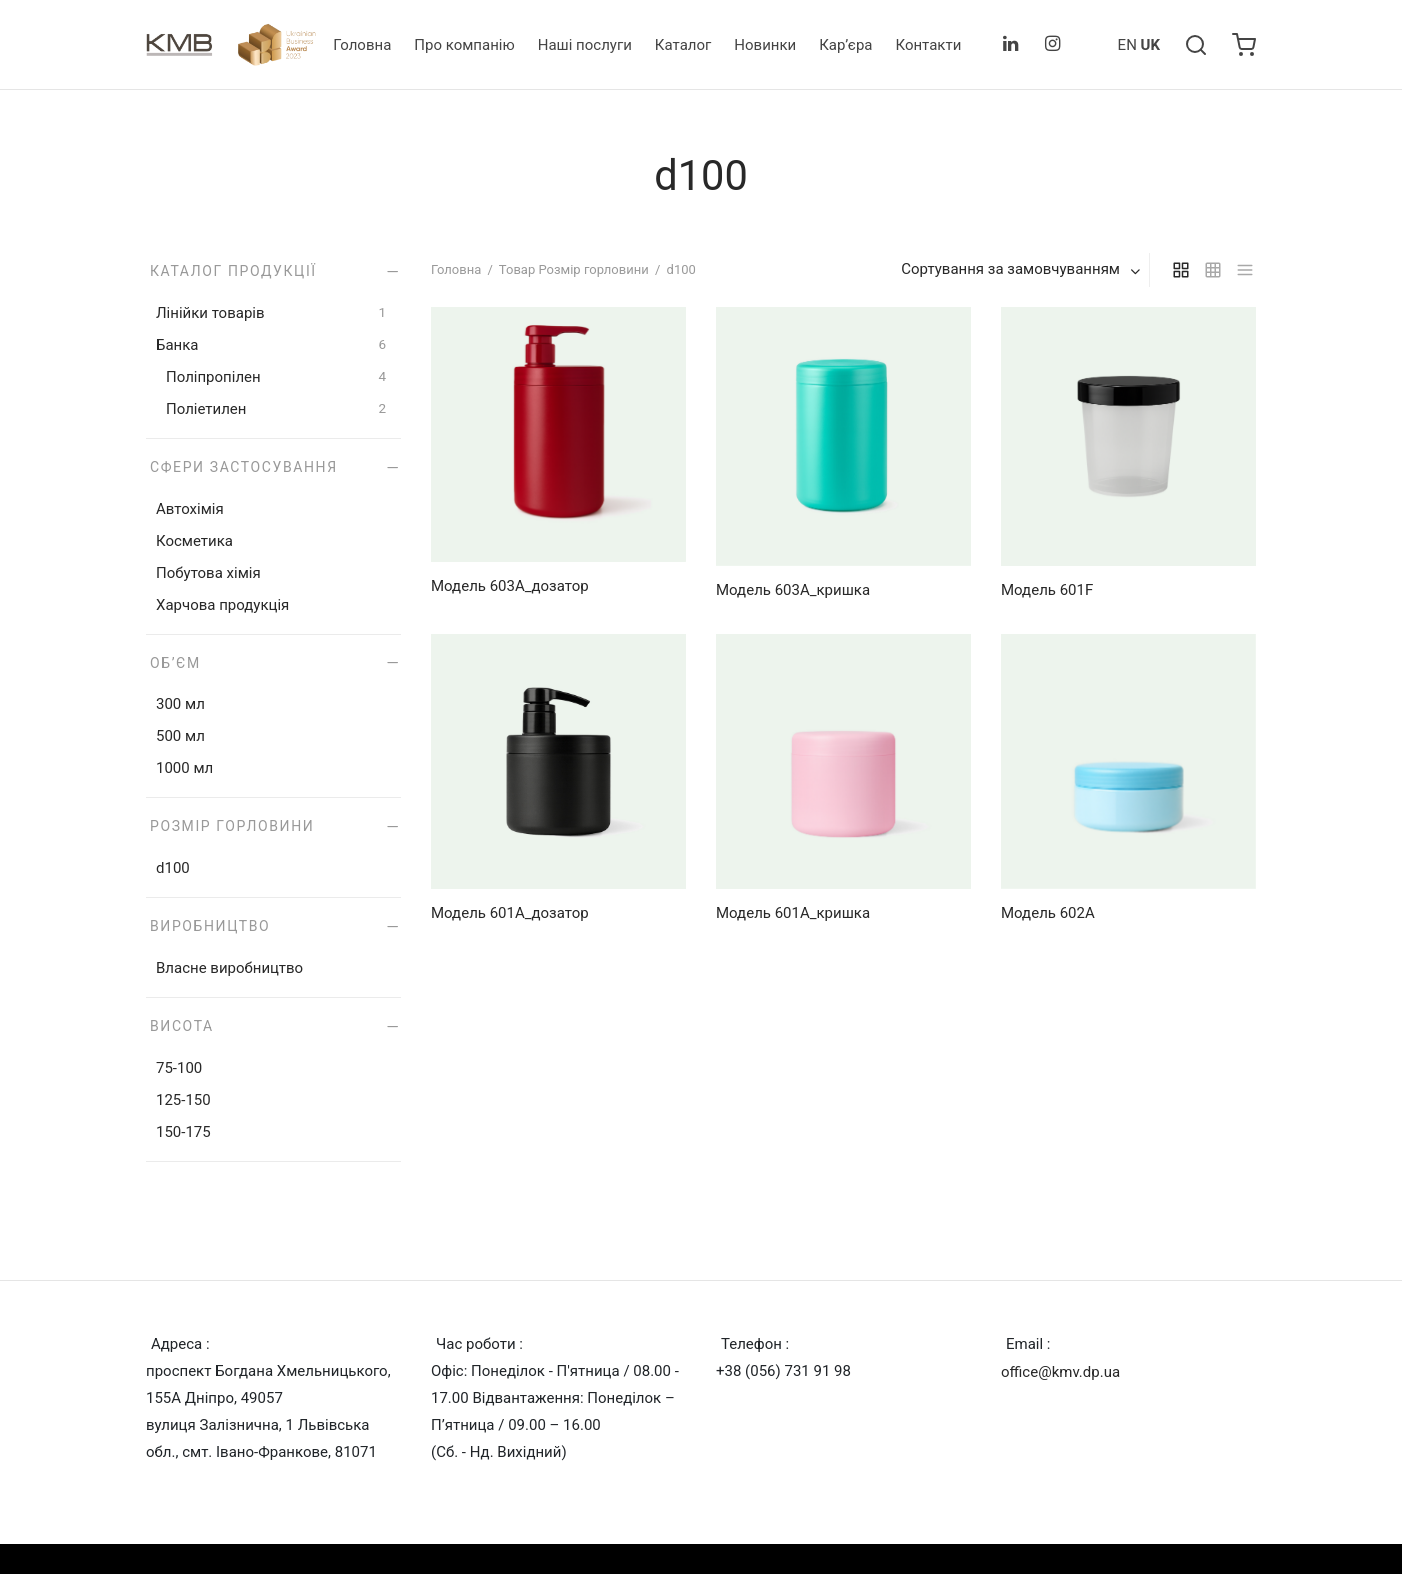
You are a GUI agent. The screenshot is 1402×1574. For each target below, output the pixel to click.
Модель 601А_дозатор (510, 913)
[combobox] (1022, 269)
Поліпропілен (213, 377)
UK (1150, 45)
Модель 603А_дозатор (510, 586)
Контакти (928, 45)
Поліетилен (206, 409)
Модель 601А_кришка (793, 913)
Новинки (765, 45)
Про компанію (464, 45)
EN (1127, 45)
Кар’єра (845, 45)
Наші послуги (585, 45)
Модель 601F (1047, 590)
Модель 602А (1048, 913)
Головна (362, 45)
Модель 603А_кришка (793, 590)
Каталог (683, 45)
